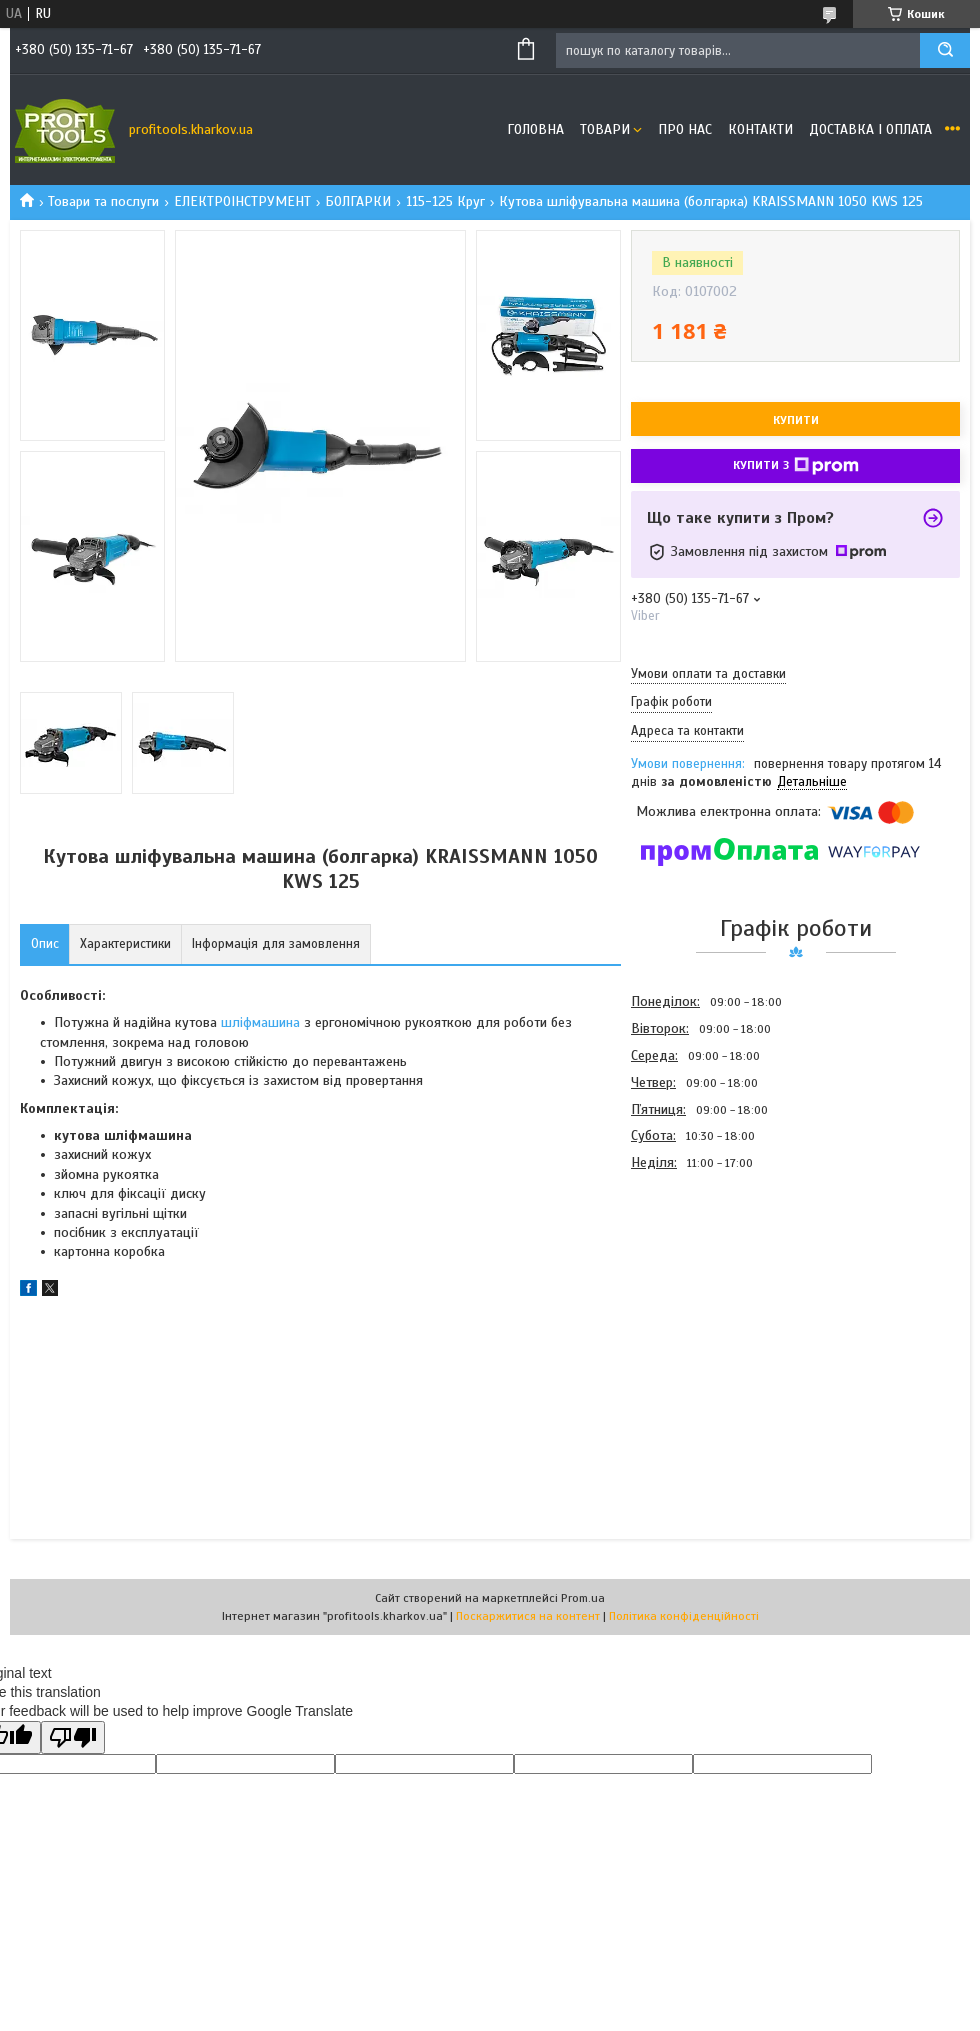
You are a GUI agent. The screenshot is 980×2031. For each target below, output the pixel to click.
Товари (605, 129)
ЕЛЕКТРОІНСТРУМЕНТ (242, 201)
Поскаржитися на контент (528, 1616)
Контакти (760, 129)
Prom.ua (583, 1598)
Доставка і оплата (870, 129)
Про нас (685, 129)
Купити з (796, 466)
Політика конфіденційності (684, 1616)
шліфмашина (260, 1022)
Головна (535, 129)
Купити (796, 420)
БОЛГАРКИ (358, 201)
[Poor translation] (73, 1737)
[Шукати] (945, 50)
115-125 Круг (445, 201)
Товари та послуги (103, 201)
